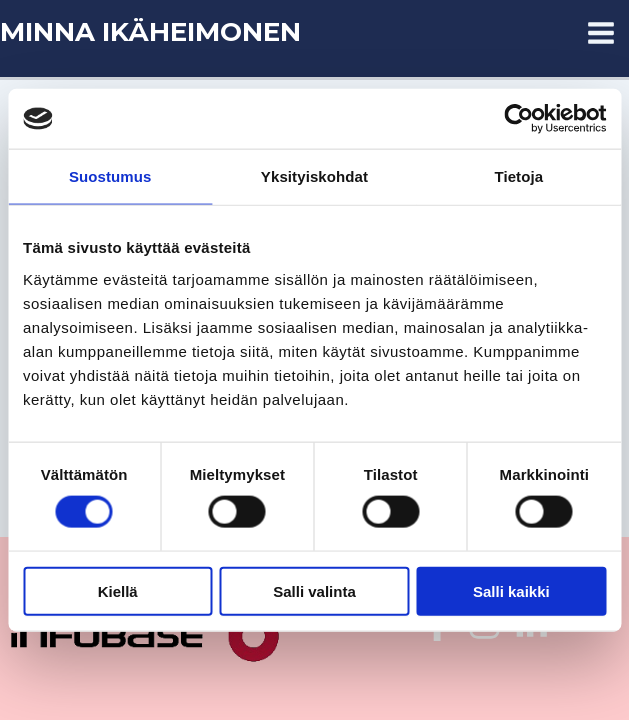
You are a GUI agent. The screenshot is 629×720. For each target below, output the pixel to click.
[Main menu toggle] (602, 33)
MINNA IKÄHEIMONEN (150, 32)
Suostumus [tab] (110, 176)
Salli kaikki (511, 590)
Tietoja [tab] (518, 176)
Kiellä (118, 590)
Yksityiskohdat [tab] (314, 176)
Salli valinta (314, 590)
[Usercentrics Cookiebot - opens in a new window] (518, 119)
